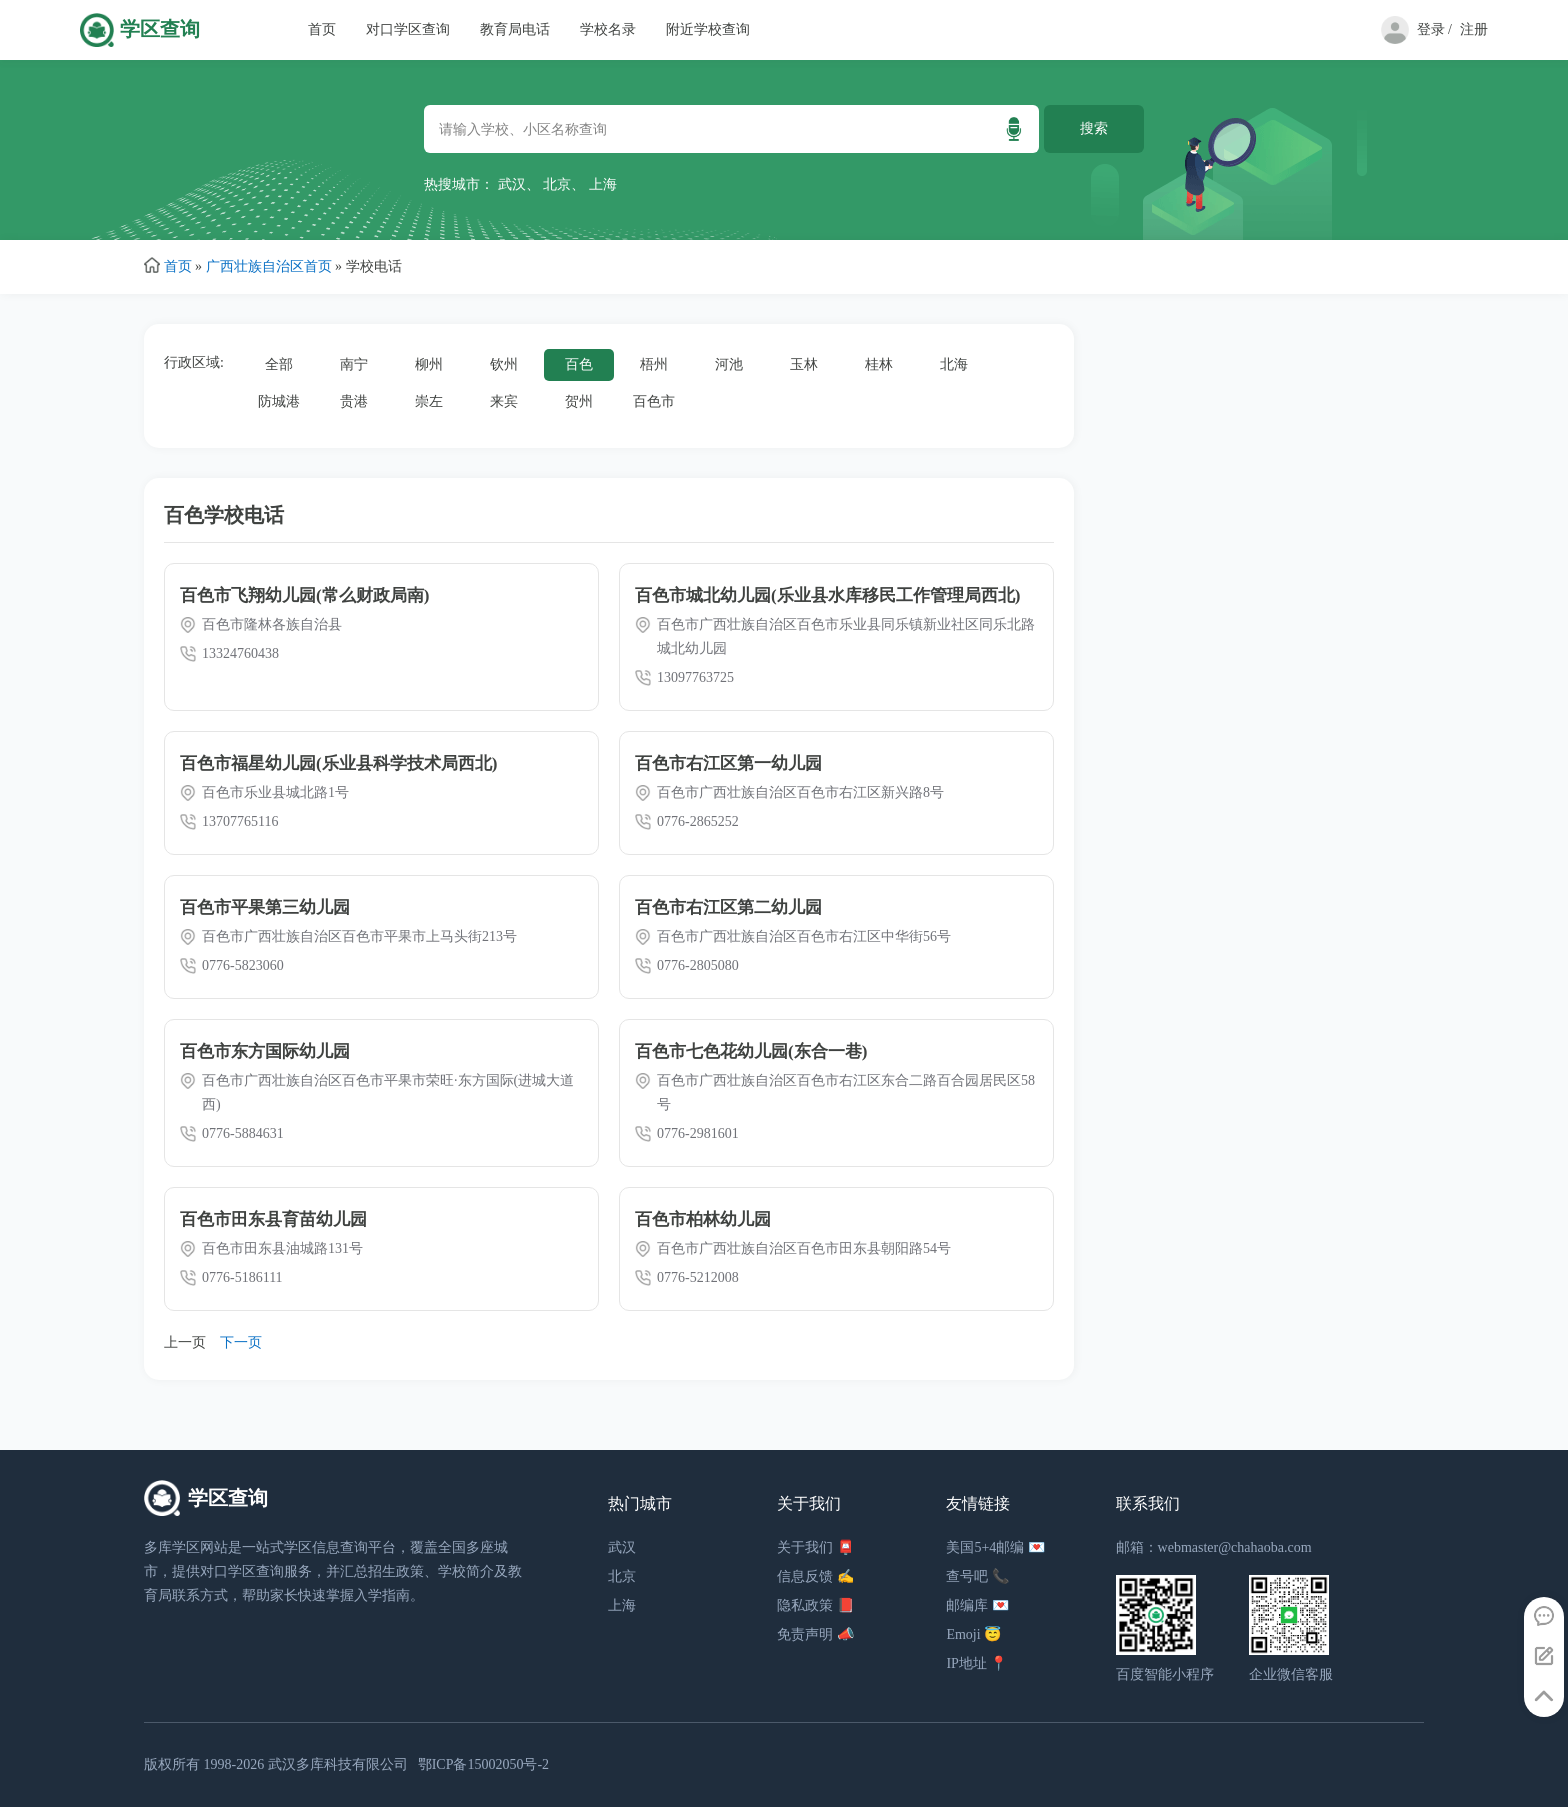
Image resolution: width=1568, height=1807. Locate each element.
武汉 (512, 184)
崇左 (429, 401)
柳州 (429, 364)
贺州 (579, 401)
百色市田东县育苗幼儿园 (273, 1219)
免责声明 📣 (815, 1634)
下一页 (241, 1342)
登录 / (1434, 29)
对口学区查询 (408, 29)
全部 (279, 364)
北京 (557, 184)
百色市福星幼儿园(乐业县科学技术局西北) (338, 763)
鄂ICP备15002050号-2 (483, 1764)
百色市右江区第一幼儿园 (728, 763)
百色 (579, 364)
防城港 (279, 401)
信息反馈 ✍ (815, 1576)
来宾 (504, 401)
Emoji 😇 (973, 1634)
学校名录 (608, 29)
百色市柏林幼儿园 (703, 1219)
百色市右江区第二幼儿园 (728, 907)
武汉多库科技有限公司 (338, 1764)
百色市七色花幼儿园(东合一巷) (751, 1051)
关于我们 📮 (815, 1547)
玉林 (804, 364)
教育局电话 (515, 29)
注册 (1474, 29)
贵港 (354, 401)
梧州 (654, 364)
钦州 (504, 364)
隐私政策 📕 (815, 1605)
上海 (603, 184)
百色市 (654, 401)
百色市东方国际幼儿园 (265, 1051)
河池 (729, 364)
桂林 (879, 364)
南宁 (354, 364)
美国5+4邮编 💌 (995, 1547)
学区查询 (160, 29)
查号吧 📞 (977, 1576)
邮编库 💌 (977, 1605)
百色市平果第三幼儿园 (265, 907)
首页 (322, 29)
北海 (954, 364)
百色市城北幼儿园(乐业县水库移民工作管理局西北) (827, 595)
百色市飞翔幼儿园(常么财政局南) (304, 595)
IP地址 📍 (976, 1663)
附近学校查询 (708, 29)
